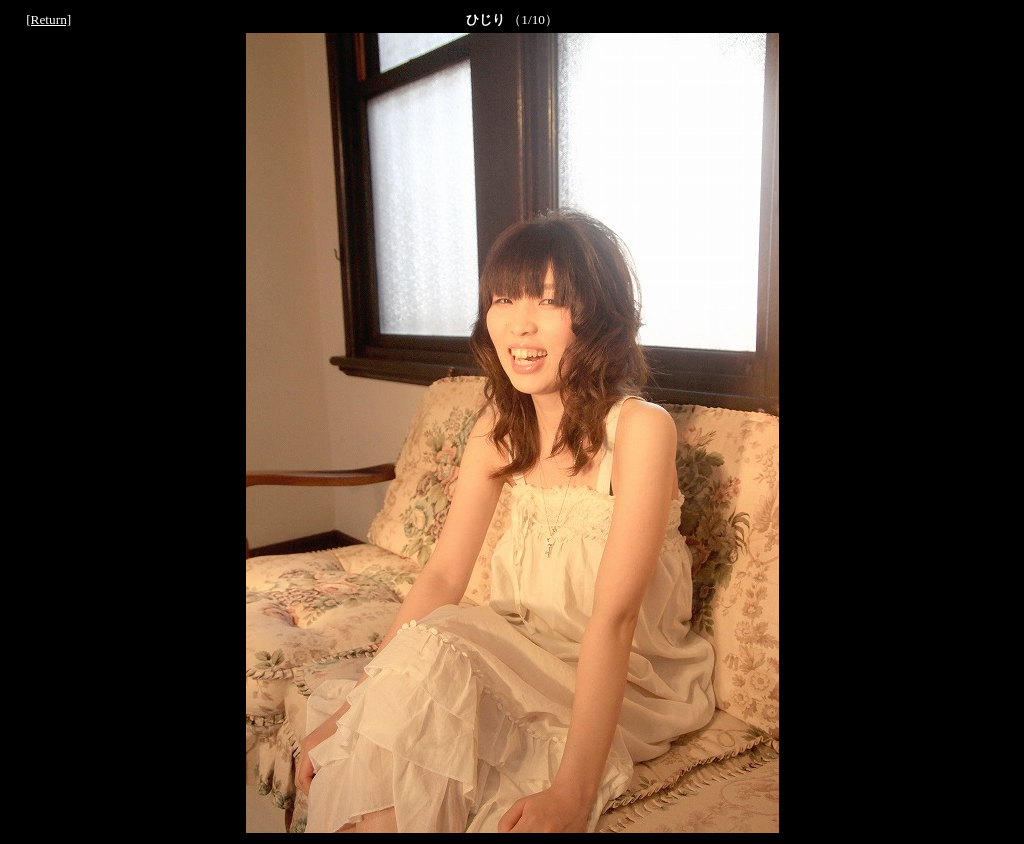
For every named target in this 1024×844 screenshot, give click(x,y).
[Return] (48, 19)
